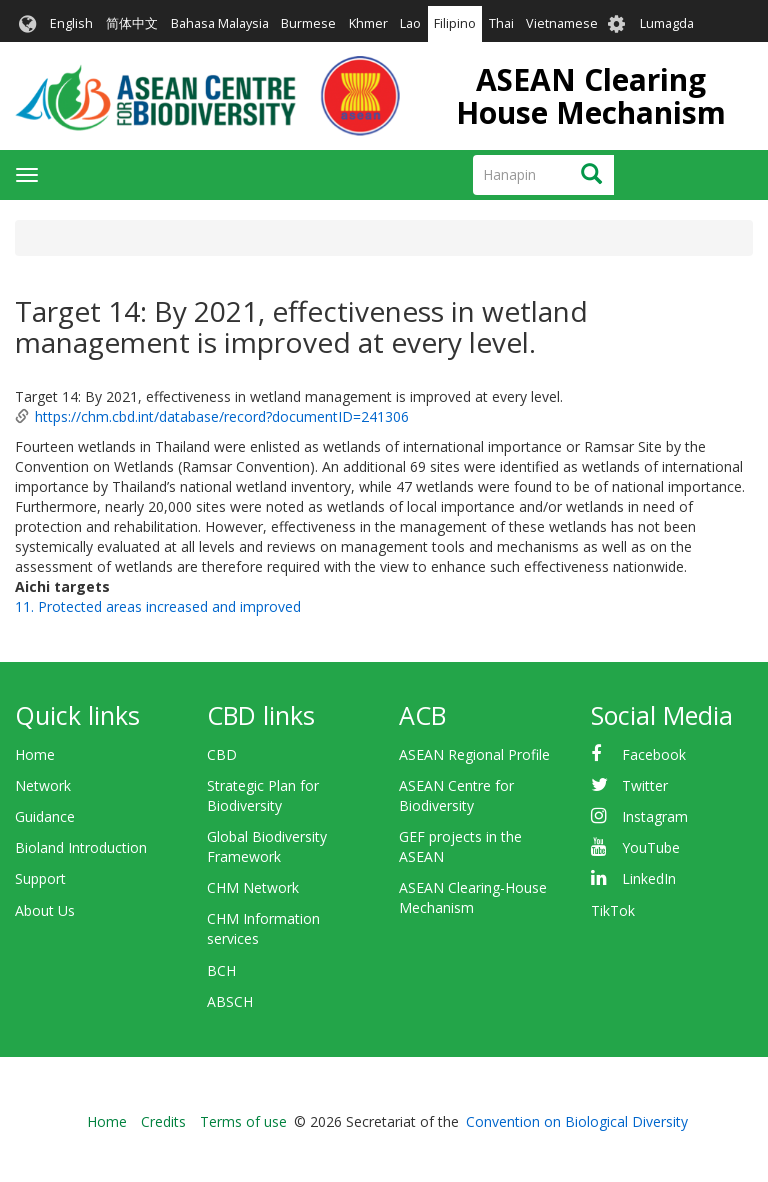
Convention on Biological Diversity (577, 1121)
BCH (221, 970)
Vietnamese (562, 23)
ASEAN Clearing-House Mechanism (473, 897)
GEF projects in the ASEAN (460, 846)
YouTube (651, 847)
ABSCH (230, 1001)
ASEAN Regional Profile (474, 754)
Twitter (645, 785)
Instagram (655, 816)
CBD (222, 754)
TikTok (613, 910)
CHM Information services (263, 928)
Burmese (308, 23)
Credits (163, 1121)
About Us (45, 910)
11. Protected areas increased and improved (158, 606)
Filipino (455, 23)
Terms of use (243, 1121)
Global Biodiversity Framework (267, 846)
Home (35, 754)
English (71, 23)
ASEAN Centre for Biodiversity (456, 795)
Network (43, 785)
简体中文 (132, 23)
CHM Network (253, 887)
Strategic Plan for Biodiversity (263, 795)
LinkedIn (649, 878)
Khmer (368, 23)
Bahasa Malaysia (220, 23)
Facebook (654, 754)
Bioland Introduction (81, 847)
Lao (410, 23)
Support (40, 878)
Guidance (45, 816)
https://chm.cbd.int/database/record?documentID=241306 (222, 416)
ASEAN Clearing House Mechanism (591, 96)
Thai (501, 23)
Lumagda (667, 23)
